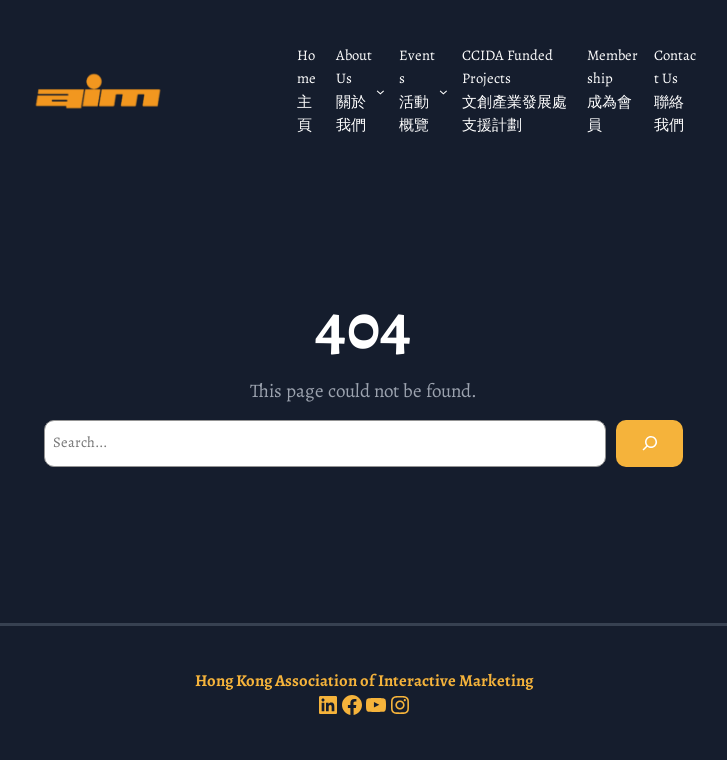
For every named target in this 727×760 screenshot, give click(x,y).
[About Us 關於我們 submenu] (380, 90)
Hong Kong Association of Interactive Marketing (364, 680)
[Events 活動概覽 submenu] (443, 90)
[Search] (649, 444)
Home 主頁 (306, 90)
